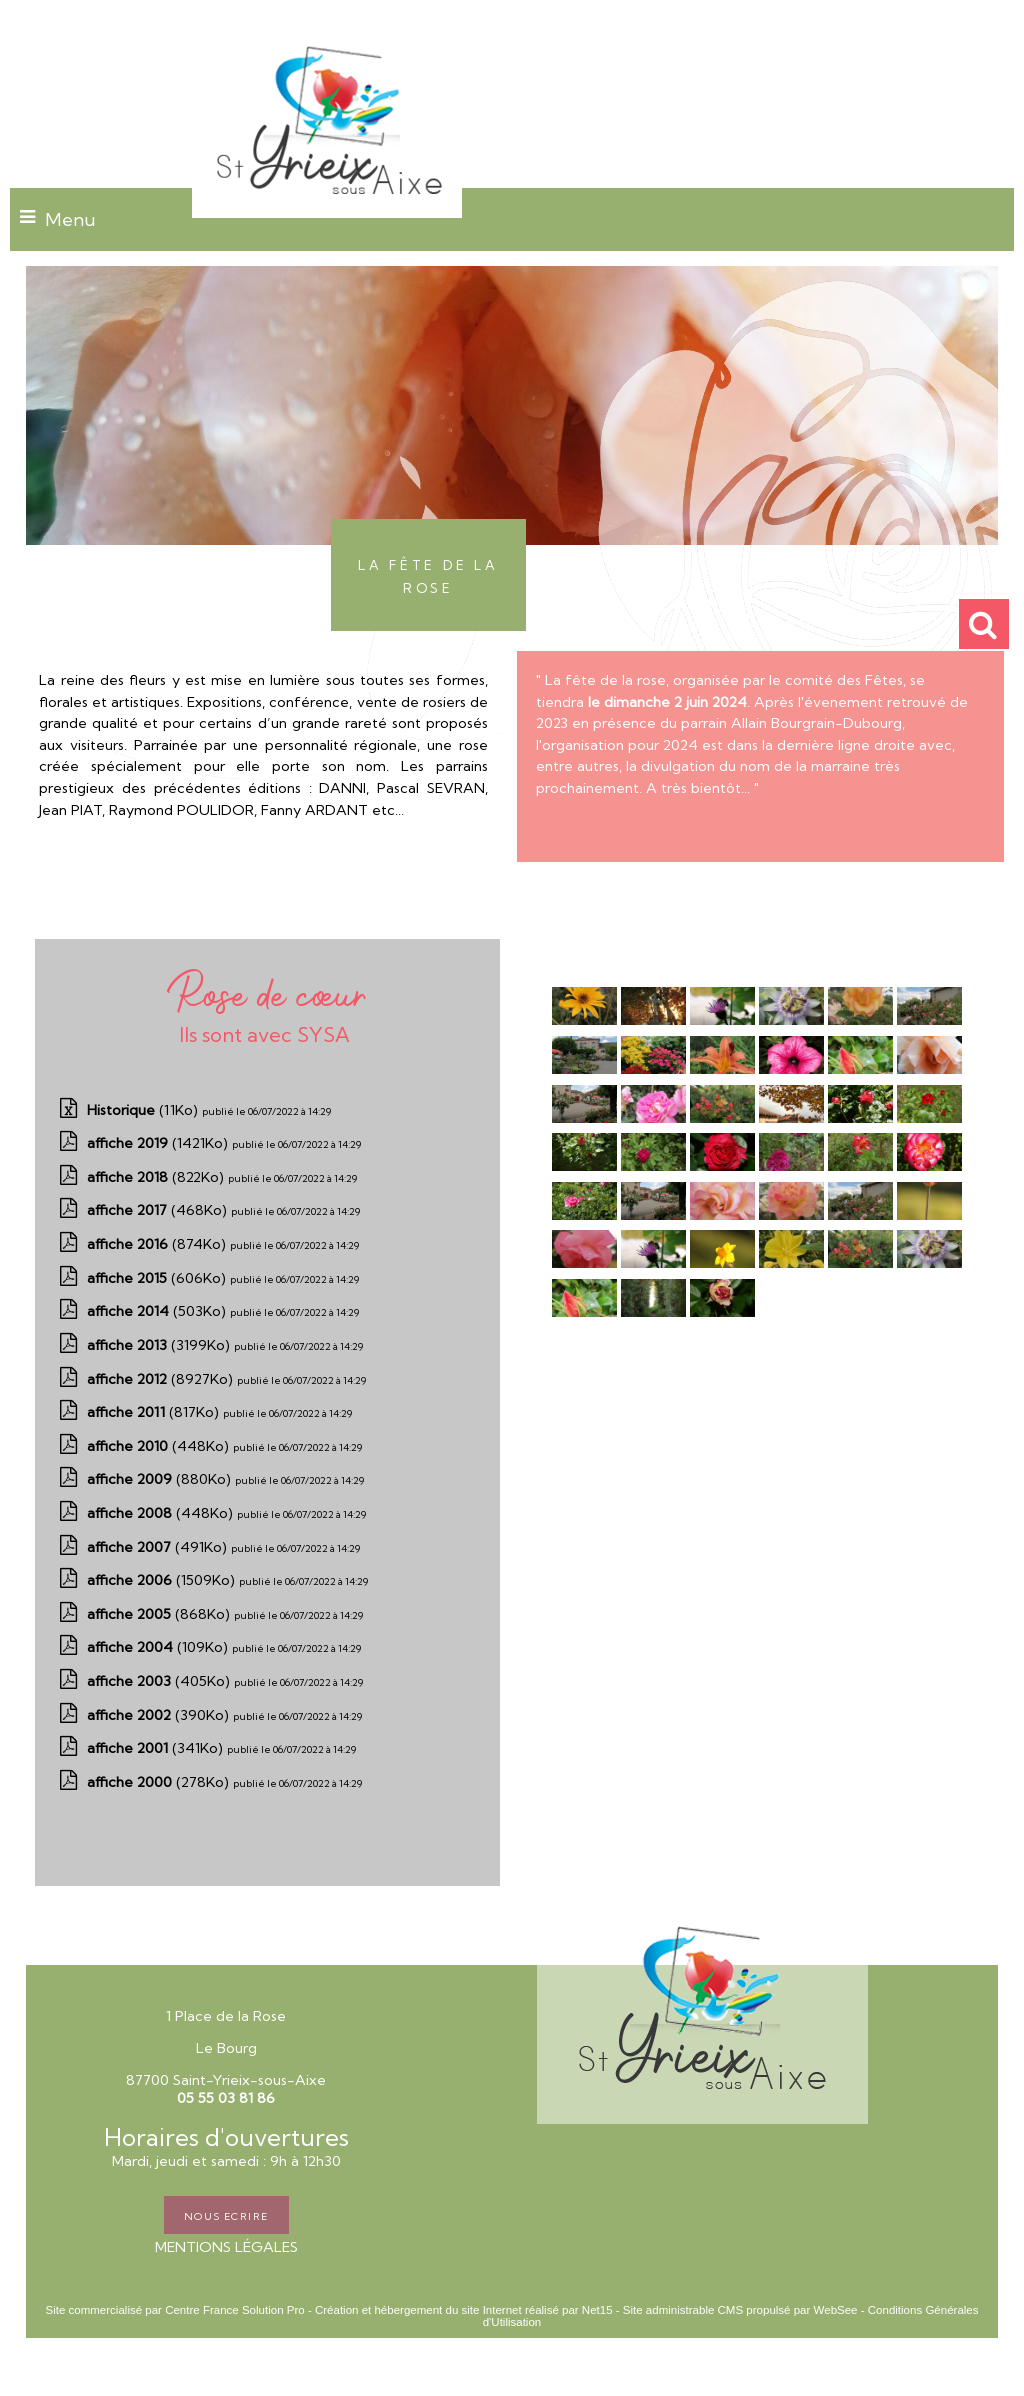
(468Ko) (159, 1210)
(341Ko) (157, 1748)
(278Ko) (160, 1782)
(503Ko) (158, 1311)
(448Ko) (160, 1446)
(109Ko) (159, 1647)
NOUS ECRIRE (226, 2215)
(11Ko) (144, 1110)
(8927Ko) (162, 1379)
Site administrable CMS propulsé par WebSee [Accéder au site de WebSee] (740, 2310)
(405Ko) (160, 1681)
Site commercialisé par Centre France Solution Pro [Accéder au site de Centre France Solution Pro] (174, 2310)
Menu (70, 219)
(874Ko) (158, 1244)
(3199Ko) (160, 1345)
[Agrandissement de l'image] (584, 1020)
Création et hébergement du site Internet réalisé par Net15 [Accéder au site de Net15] (464, 2310)
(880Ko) (161, 1479)
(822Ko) (157, 1177)
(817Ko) (155, 1412)
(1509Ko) (163, 1580)
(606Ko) (158, 1278)
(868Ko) (160, 1614)
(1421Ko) (159, 1143)
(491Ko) (159, 1547)
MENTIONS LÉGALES (226, 2247)
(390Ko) (160, 1715)
